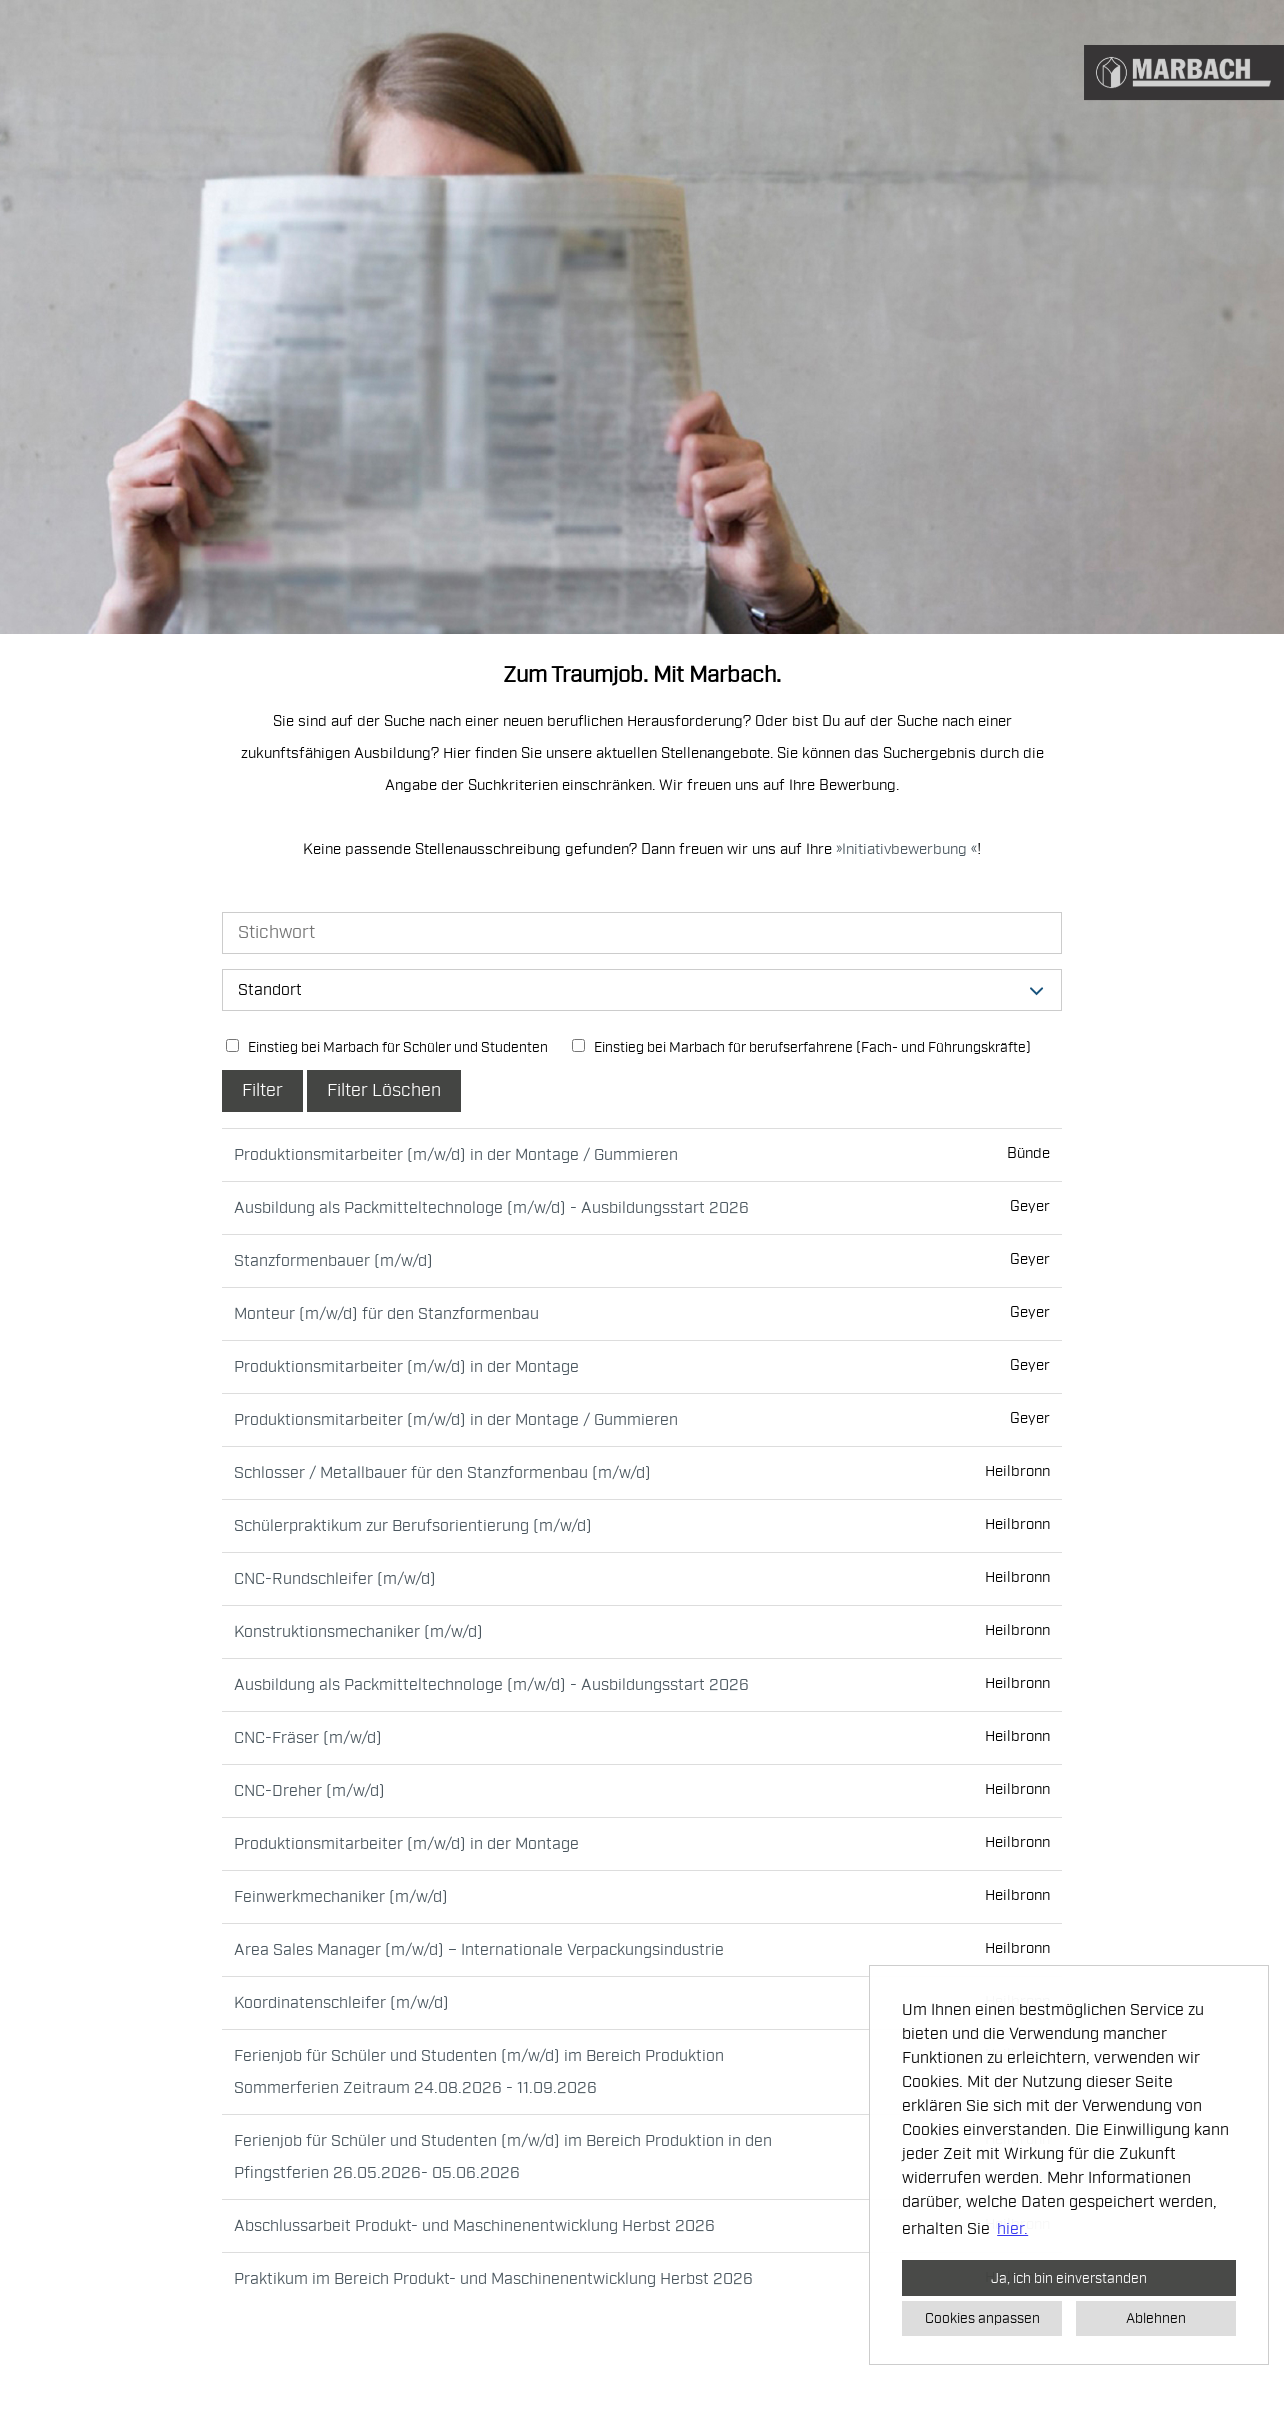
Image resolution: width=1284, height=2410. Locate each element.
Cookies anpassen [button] (982, 2318)
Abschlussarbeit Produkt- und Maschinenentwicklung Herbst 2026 (474, 2226)
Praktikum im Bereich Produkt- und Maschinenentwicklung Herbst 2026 (493, 2279)
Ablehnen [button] (1156, 2318)
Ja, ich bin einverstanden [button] (1069, 2278)
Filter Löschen (384, 1090)
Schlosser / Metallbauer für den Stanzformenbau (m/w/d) (442, 1473)
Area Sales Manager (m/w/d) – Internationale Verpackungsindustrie (479, 1950)
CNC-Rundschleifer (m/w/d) (335, 1579)
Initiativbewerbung (906, 849)
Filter (262, 1090)
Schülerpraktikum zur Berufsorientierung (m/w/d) (413, 1526)
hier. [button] (1012, 2229)
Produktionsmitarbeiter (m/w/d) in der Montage (406, 1367)
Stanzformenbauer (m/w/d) (333, 1261)
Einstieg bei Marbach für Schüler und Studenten (387, 1047)
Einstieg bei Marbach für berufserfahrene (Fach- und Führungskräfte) (801, 1047)
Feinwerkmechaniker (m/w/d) (341, 1897)
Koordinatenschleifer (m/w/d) (341, 2003)
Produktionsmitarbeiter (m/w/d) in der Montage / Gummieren (456, 1155)
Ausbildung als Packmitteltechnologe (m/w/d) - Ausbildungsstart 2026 (491, 1208)
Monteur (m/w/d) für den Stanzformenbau (386, 1314)
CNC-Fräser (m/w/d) (308, 1738)
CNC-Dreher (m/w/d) (309, 1791)
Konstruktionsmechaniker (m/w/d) (358, 1632)
